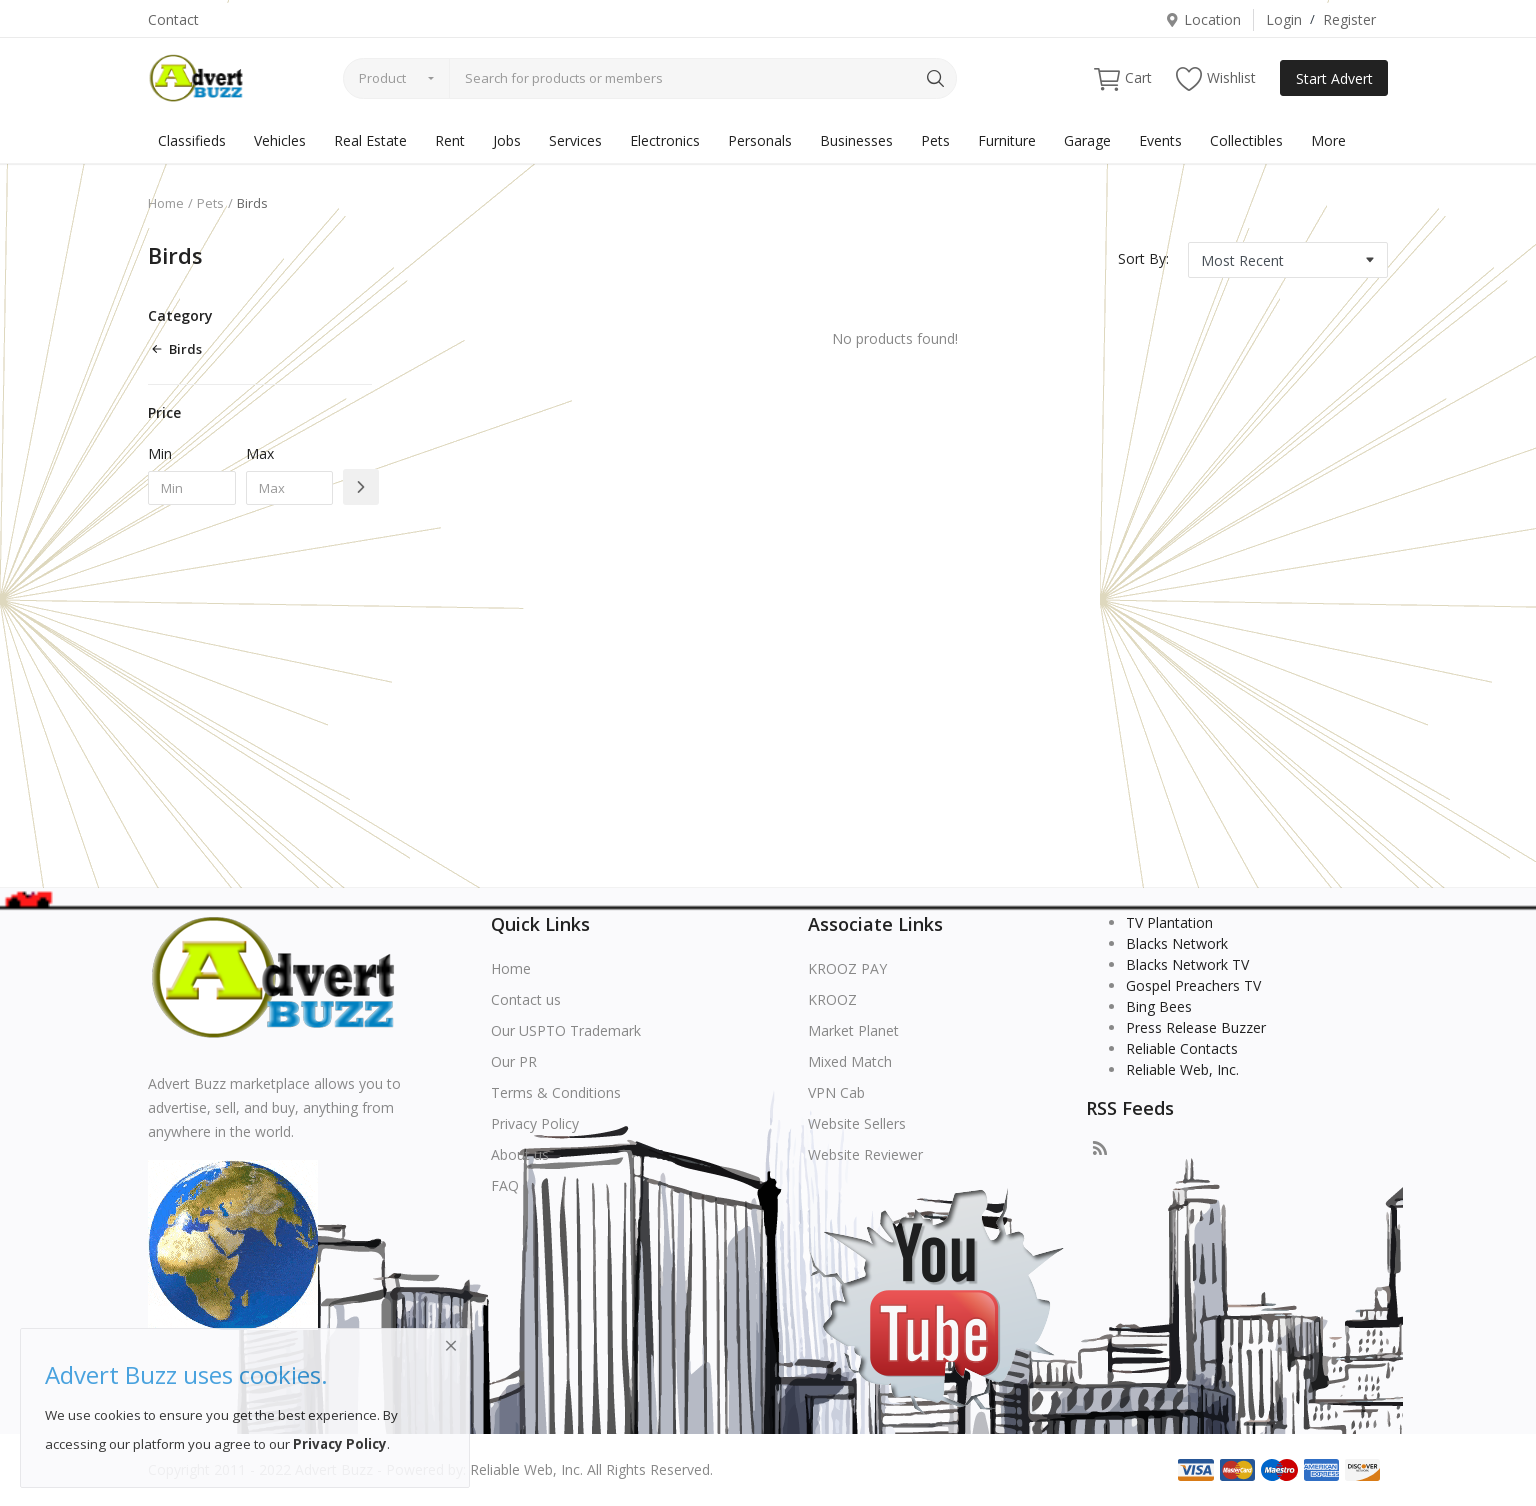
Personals (760, 140)
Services (575, 140)
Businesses (856, 140)
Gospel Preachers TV (1193, 985)
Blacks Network (1177, 943)
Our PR (514, 1061)
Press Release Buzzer (1196, 1027)
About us (520, 1154)
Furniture (1007, 140)
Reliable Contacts (1182, 1048)
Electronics (665, 140)
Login (1284, 19)
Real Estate (370, 140)
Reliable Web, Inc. (1182, 1069)
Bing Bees (1159, 1006)
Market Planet (853, 1030)
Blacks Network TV (1187, 964)
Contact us (526, 999)
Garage (1087, 140)
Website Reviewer (865, 1154)
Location (1203, 19)
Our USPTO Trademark (566, 1030)
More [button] (1328, 140)
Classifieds (192, 140)
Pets (935, 140)
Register (1349, 19)
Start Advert (1334, 78)
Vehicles (280, 140)
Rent (450, 140)
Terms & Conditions (556, 1092)
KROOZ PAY (847, 968)
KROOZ (832, 999)
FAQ (505, 1185)
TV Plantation (1169, 922)
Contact (173, 19)
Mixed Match (850, 1061)
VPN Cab (836, 1092)
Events (1160, 140)
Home (166, 203)
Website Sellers (857, 1123)
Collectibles (1246, 140)
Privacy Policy (535, 1123)
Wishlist (1216, 78)
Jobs (507, 140)
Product (382, 78)
